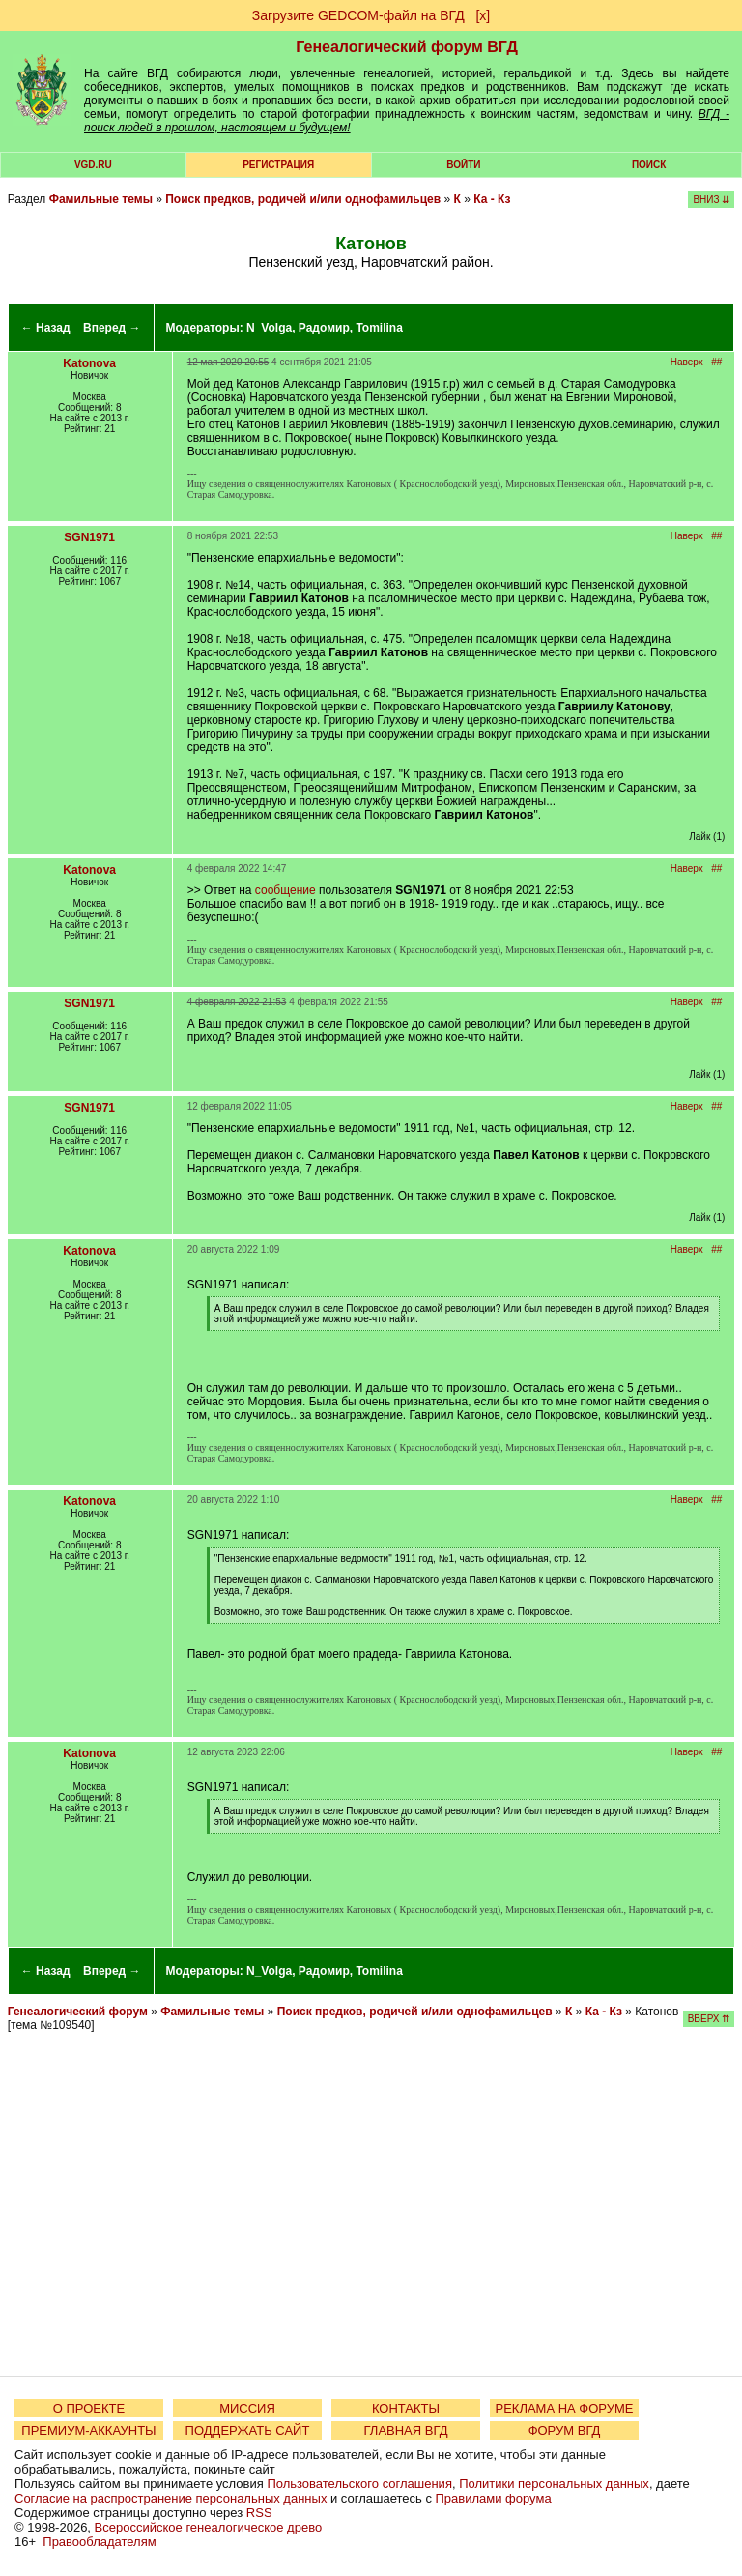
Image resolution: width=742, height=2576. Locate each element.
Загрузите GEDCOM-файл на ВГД (358, 15)
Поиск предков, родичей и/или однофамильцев (303, 199)
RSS (259, 2512)
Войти (463, 164)
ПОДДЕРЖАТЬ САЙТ (248, 2430)
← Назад (46, 327)
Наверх (687, 362)
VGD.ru (93, 164)
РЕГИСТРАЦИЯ (278, 164)
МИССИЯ (247, 2408)
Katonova (89, 363)
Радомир (324, 327)
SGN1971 (89, 537)
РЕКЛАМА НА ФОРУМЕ (564, 2408)
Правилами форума (494, 2498)
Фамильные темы (101, 199)
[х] (482, 15)
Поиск (649, 164)
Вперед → (112, 327)
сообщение (285, 890)
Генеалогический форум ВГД (407, 47)
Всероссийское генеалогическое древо (209, 2527)
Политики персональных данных (554, 2483)
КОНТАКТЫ (406, 2408)
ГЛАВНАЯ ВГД (406, 2430)
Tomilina (379, 327)
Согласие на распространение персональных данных (170, 2498)
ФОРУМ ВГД (564, 2430)
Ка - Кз (491, 199)
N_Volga (269, 327)
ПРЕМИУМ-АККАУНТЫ (88, 2430)
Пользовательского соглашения (359, 2483)
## (716, 362)
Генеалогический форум (78, 2011)
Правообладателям (99, 2541)
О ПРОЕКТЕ (89, 2408)
